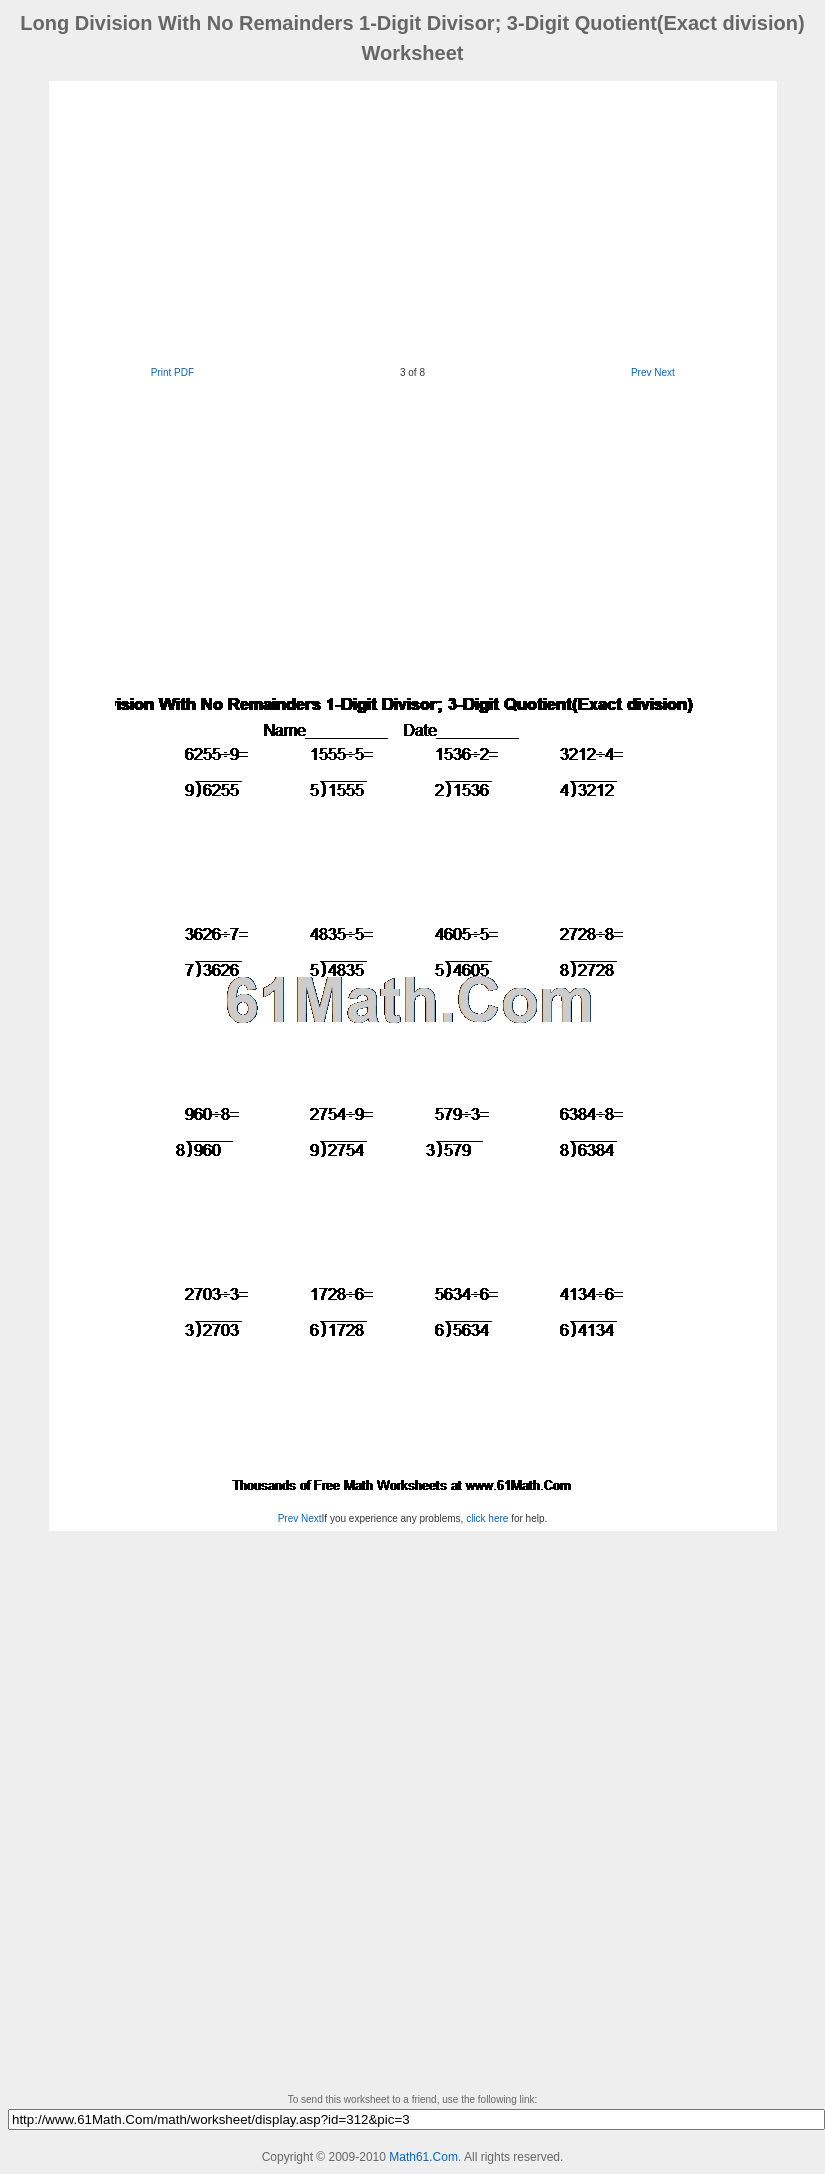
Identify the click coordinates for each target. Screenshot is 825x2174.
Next (664, 372)
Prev (641, 372)
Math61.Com (423, 2157)
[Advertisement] (376, 221)
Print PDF (172, 372)
